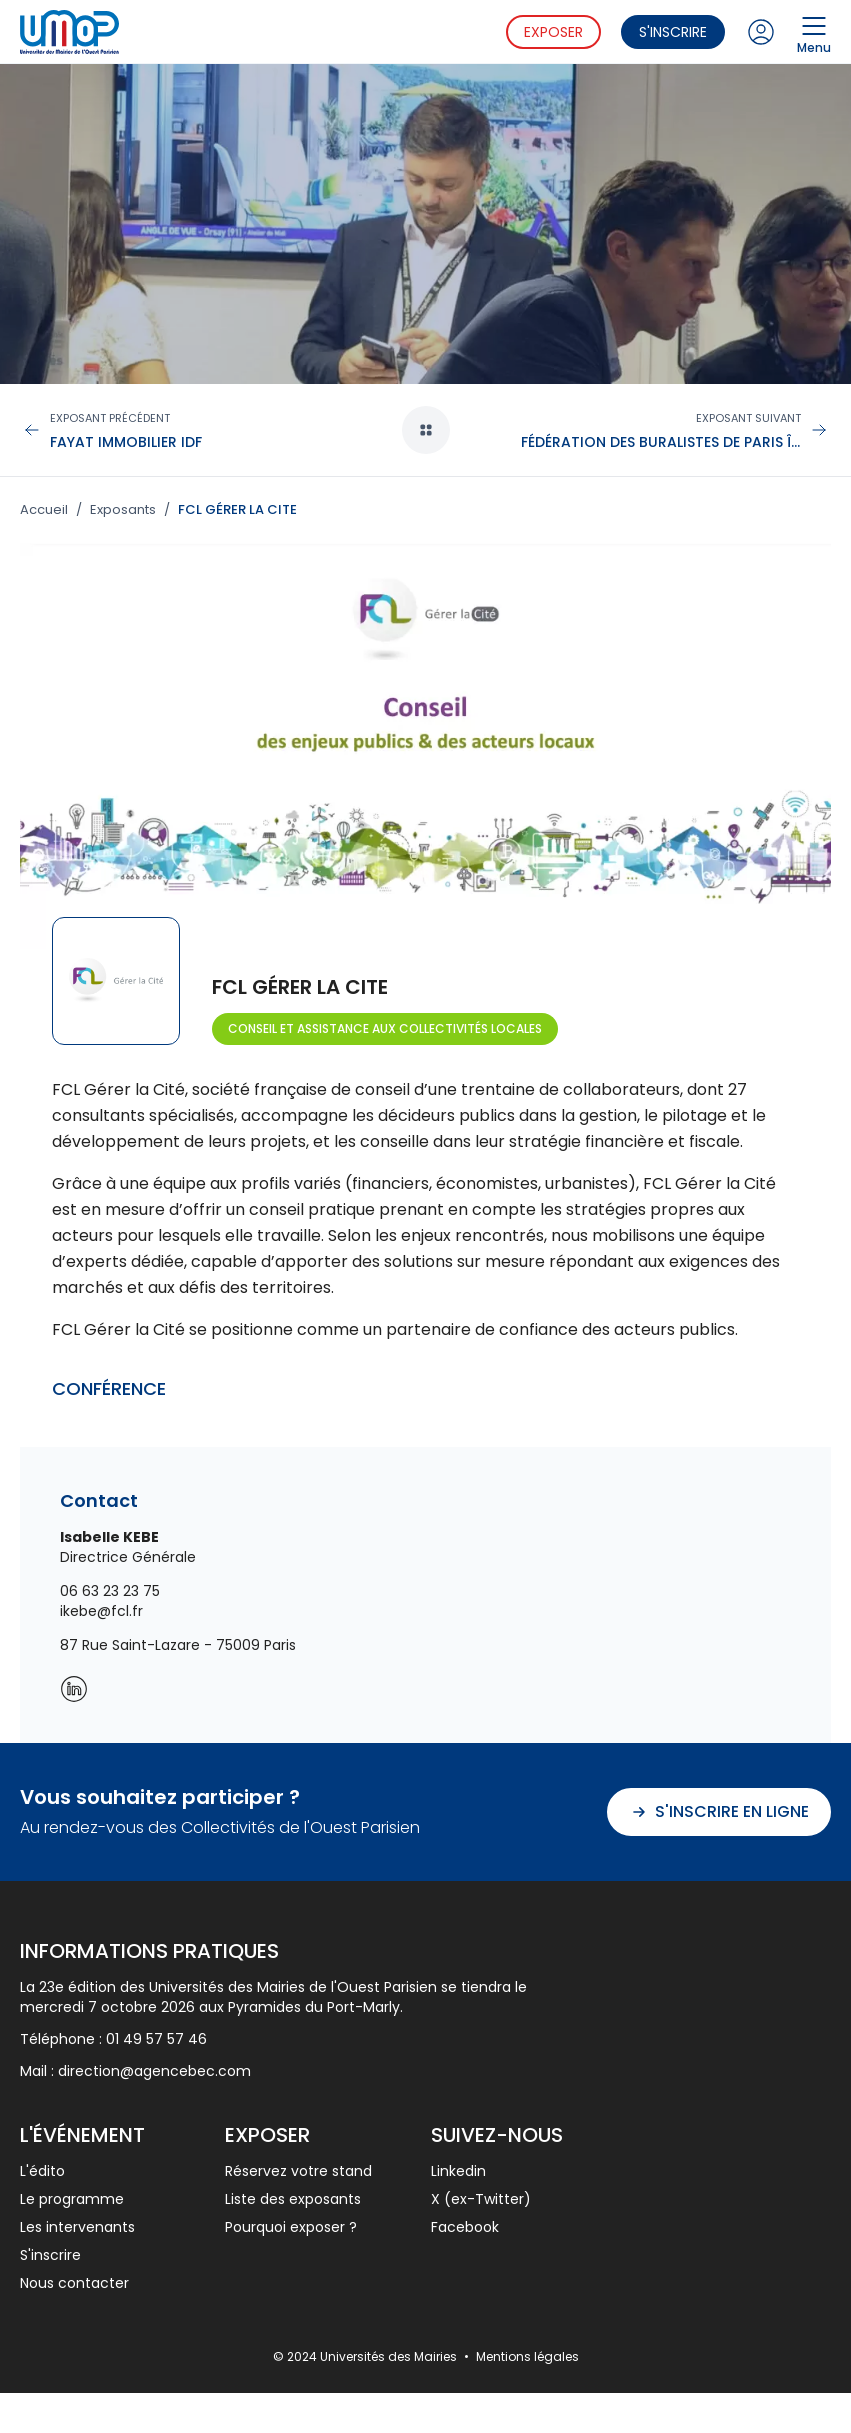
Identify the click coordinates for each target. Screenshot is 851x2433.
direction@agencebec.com (154, 2071)
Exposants (123, 510)
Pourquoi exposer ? (291, 2227)
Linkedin (458, 2171)
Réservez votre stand (298, 2171)
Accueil (44, 510)
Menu (814, 32)
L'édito (42, 2171)
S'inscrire (673, 32)
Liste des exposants (293, 2199)
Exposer (553, 32)
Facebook (465, 2227)
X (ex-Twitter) (481, 2199)
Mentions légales (527, 2356)
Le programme (72, 2199)
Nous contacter (74, 2283)
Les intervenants (77, 2227)
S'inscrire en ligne (719, 1811)
